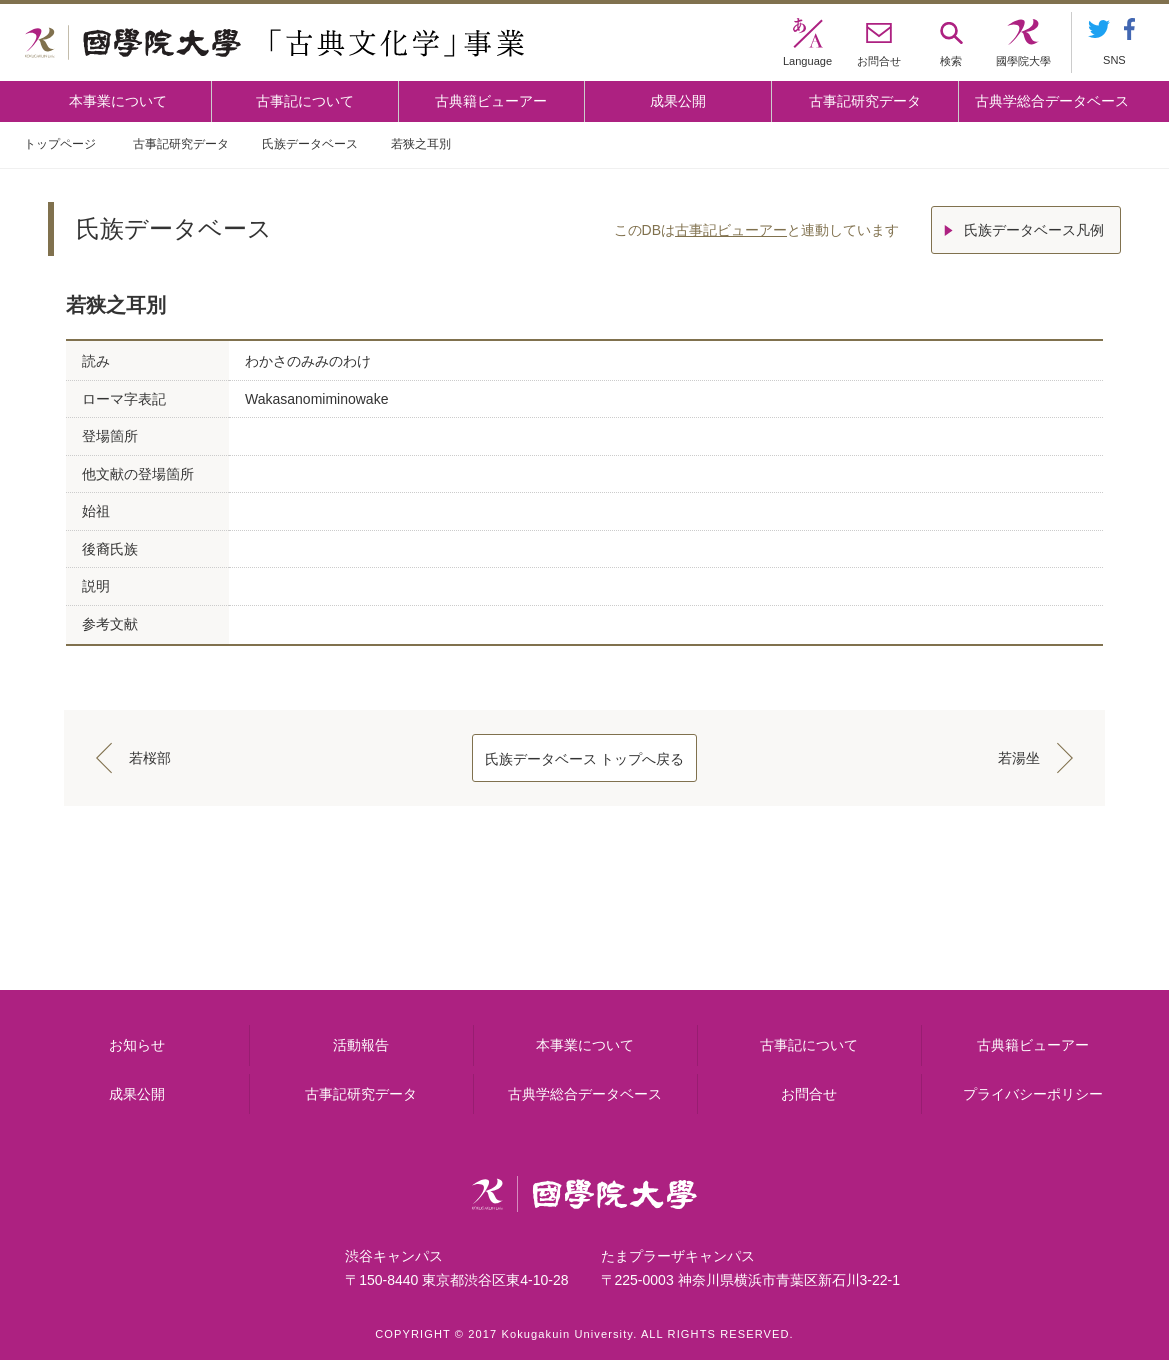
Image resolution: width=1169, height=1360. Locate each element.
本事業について (118, 101)
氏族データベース (310, 144)
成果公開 (678, 101)
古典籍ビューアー (491, 101)
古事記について (305, 101)
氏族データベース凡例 (1034, 230)
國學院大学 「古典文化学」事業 (274, 43)
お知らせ (137, 1045)
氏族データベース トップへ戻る (585, 759)
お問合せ (809, 1094)
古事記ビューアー (731, 230)
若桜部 (150, 758)
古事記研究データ (865, 101)
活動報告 (361, 1045)
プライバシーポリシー (1033, 1094)
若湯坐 (1019, 758)
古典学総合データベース (1052, 101)
